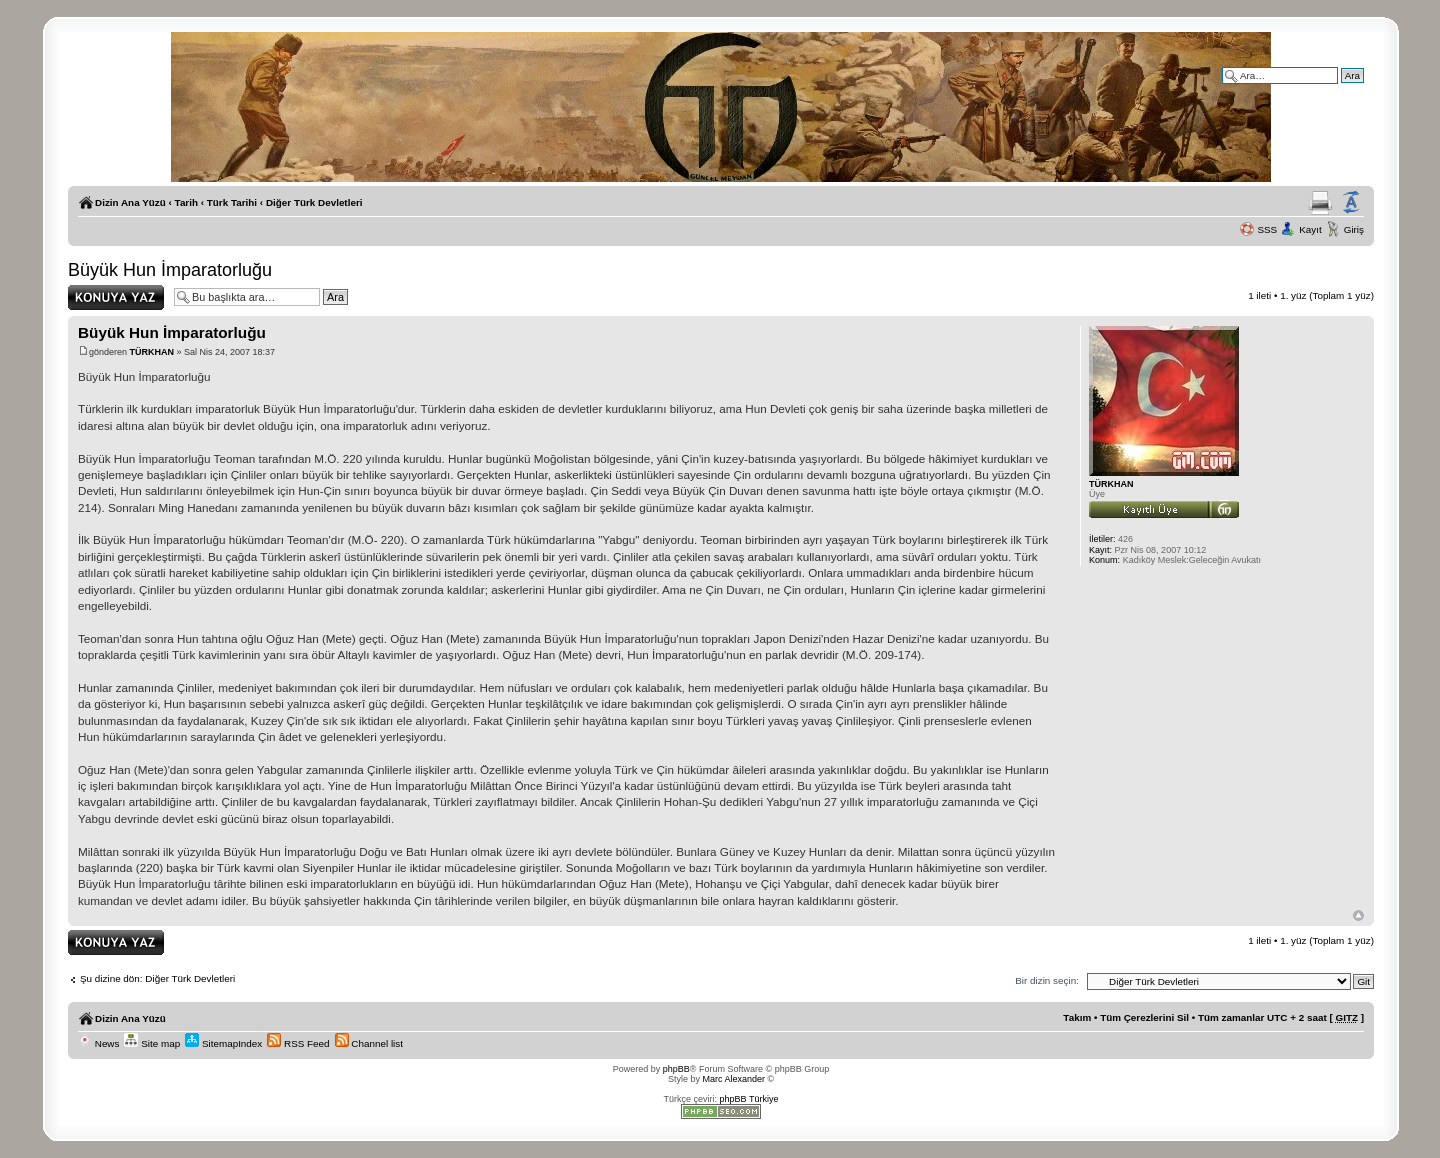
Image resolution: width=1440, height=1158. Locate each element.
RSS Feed (298, 1043)
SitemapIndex (223, 1043)
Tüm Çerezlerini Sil (1144, 1017)
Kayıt (1310, 229)
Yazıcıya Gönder (1320, 203)
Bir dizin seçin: (1047, 980)
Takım (1077, 1017)
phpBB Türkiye (749, 1099)
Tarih (186, 202)
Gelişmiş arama (1329, 89)
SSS (1267, 229)
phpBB (676, 1069)
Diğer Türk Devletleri (314, 202)
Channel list (369, 1043)
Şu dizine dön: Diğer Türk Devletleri (157, 978)
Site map (152, 1043)
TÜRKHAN (152, 352)
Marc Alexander (733, 1079)
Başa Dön (1358, 915)
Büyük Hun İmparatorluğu (170, 270)
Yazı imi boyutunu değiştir (1351, 203)
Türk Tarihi (232, 202)
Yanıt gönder (116, 297)
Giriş (1354, 229)
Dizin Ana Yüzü (130, 202)
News (98, 1043)
